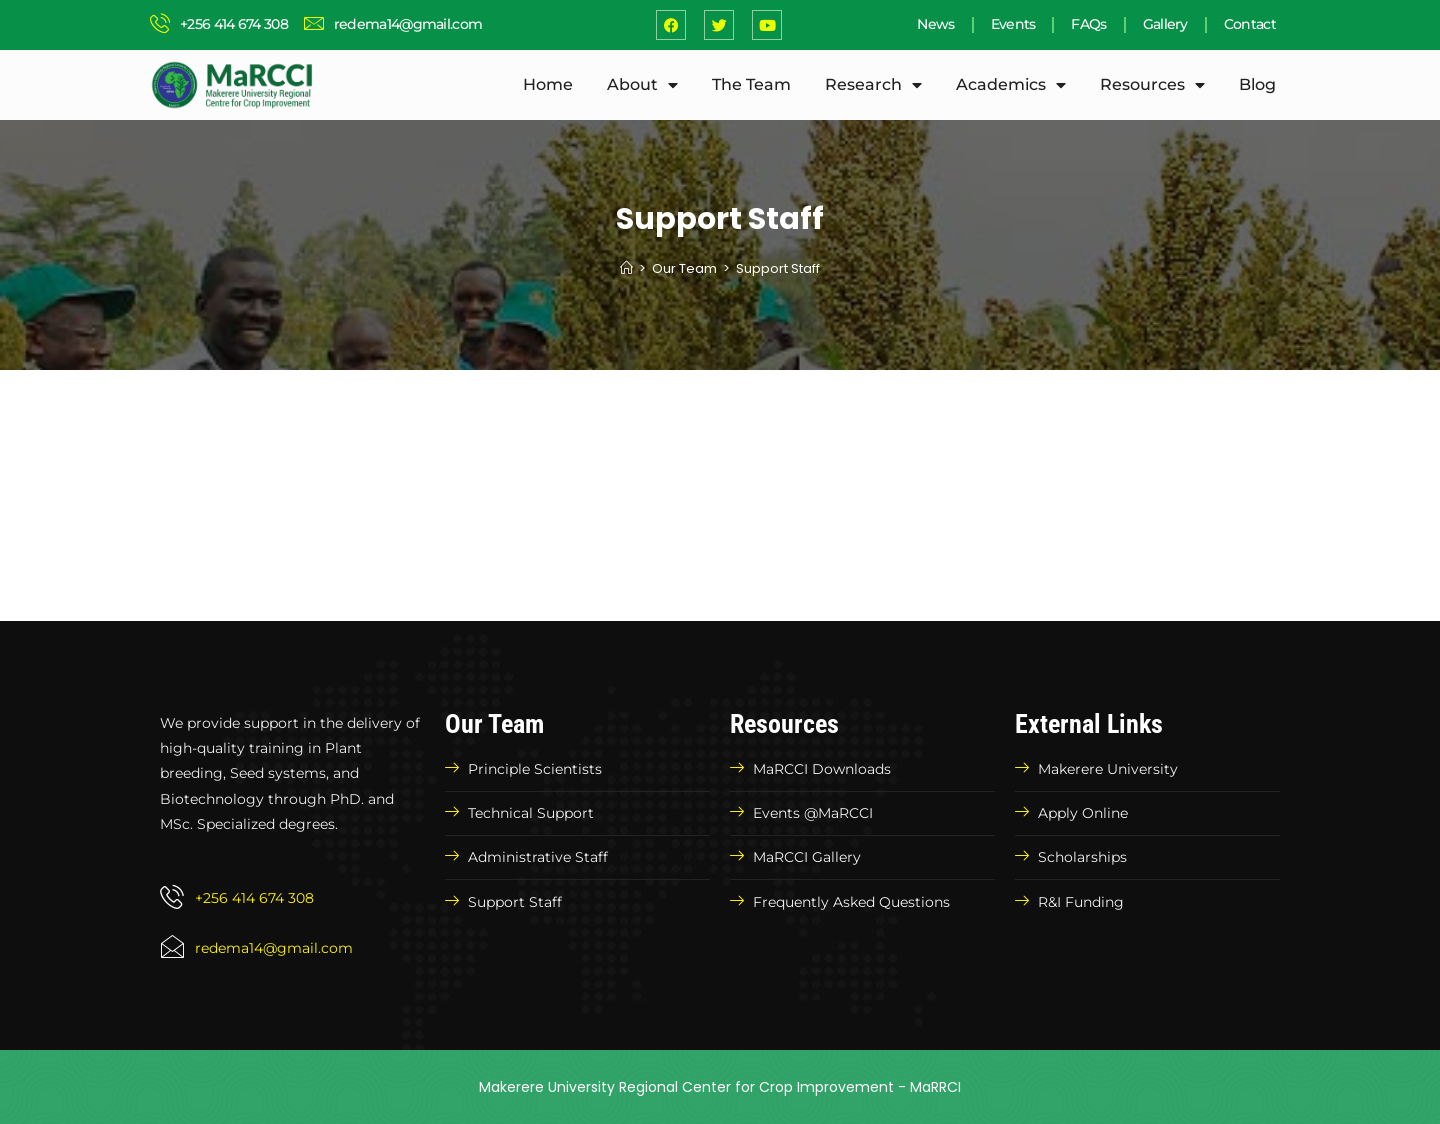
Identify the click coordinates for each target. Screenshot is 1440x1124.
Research (873, 85)
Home (548, 84)
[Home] (626, 268)
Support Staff (778, 268)
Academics (1011, 85)
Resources (1152, 85)
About (642, 85)
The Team (751, 84)
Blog (1257, 84)
